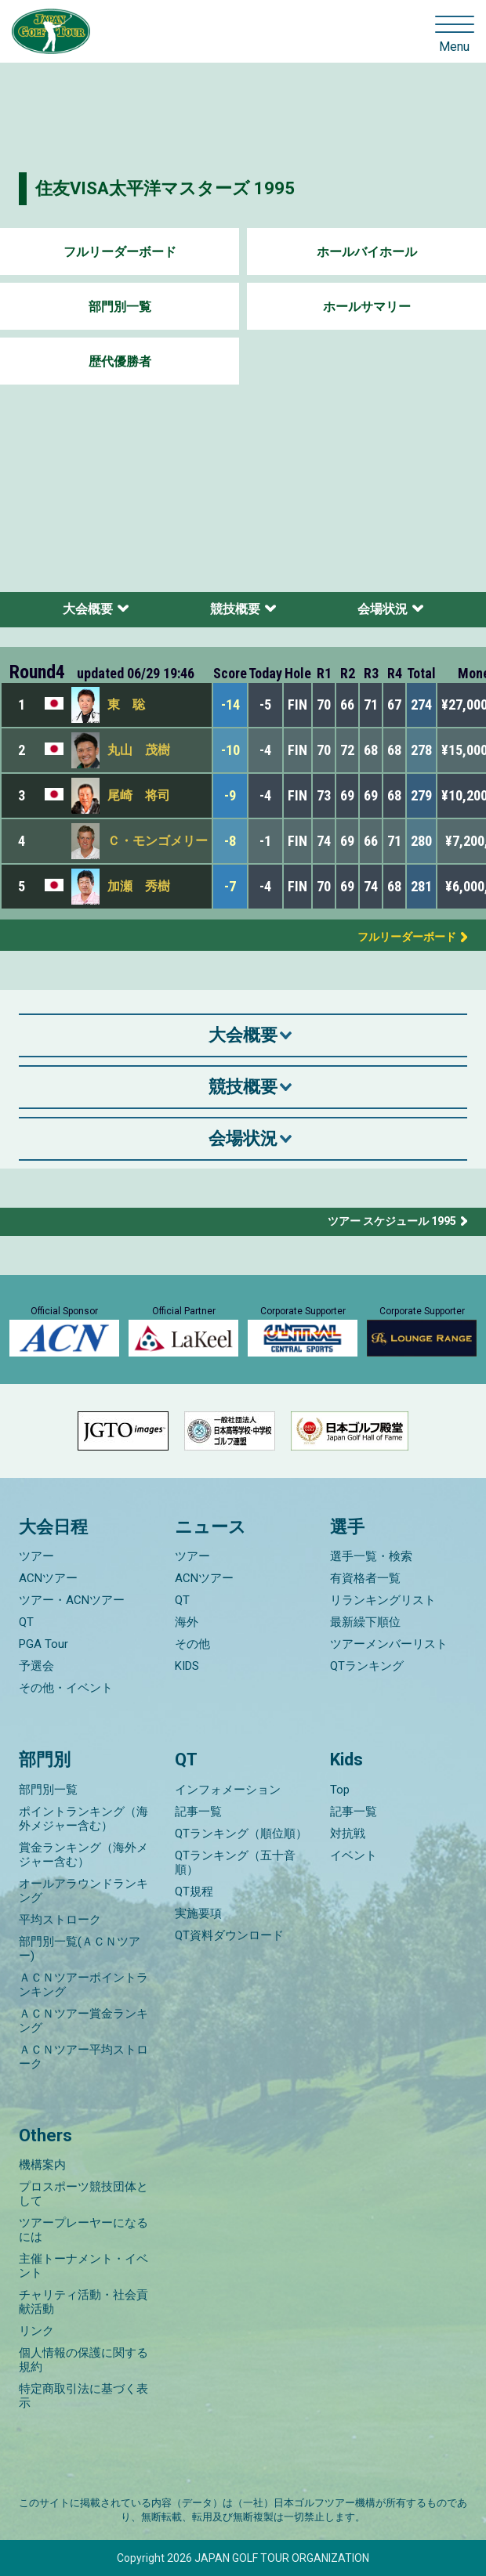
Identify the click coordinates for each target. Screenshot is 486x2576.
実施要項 (198, 1913)
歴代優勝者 (120, 361)
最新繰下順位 (365, 1622)
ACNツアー (48, 1578)
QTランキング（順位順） (241, 1833)
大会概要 (88, 609)
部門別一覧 (120, 306)
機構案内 (42, 2165)
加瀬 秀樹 (138, 886)
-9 (230, 795)
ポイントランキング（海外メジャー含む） (83, 1819)
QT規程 (194, 1891)
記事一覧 (198, 1812)
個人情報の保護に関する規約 (83, 2360)
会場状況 (382, 609)
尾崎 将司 (138, 795)
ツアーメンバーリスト (389, 1644)
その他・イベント (66, 1688)
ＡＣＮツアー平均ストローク (83, 2057)
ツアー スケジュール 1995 (392, 1221)
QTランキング (367, 1666)
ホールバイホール (367, 251)
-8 (230, 841)
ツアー (36, 1556)
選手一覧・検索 (371, 1556)
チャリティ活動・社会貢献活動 (83, 2302)
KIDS (187, 1666)
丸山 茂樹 (138, 749)
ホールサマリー (367, 306)
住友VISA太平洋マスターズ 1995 (165, 188)
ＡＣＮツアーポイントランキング (83, 1985)
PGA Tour (43, 1644)
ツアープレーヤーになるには (83, 2230)
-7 (230, 886)
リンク (36, 2331)
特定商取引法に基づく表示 (83, 2396)
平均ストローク (60, 1920)
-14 (230, 704)
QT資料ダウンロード (229, 1935)
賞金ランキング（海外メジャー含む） (83, 1855)
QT (26, 1622)
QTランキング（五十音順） (235, 1862)
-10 (230, 750)
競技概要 (235, 609)
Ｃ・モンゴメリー (157, 840)
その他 (192, 1644)
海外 (186, 1622)
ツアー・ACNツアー (72, 1600)
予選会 (36, 1666)
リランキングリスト (383, 1600)
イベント (353, 1855)
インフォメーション (228, 1790)
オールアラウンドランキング (83, 1891)
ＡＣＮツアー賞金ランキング (83, 2021)
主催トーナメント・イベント (83, 2266)
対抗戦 (347, 1833)
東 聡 (126, 704)
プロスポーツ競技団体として (83, 2194)
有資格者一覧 (365, 1578)
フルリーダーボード (119, 251)
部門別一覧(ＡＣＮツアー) (79, 1949)
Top (340, 1790)
